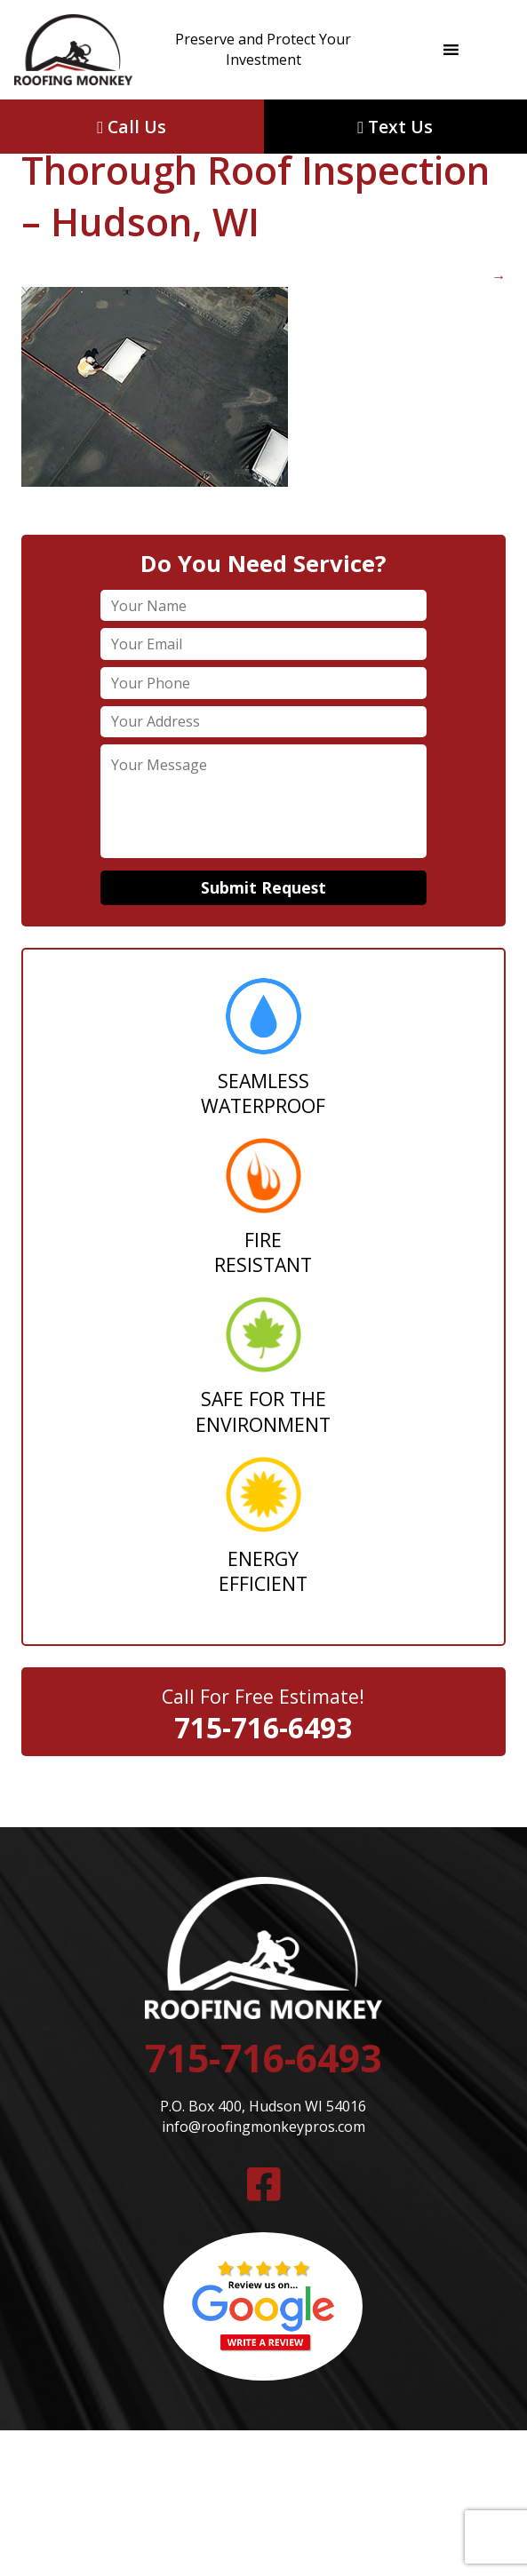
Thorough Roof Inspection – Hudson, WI (255, 170)
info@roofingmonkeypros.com (263, 2126)
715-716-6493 (263, 1727)
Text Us (395, 127)
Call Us (131, 127)
